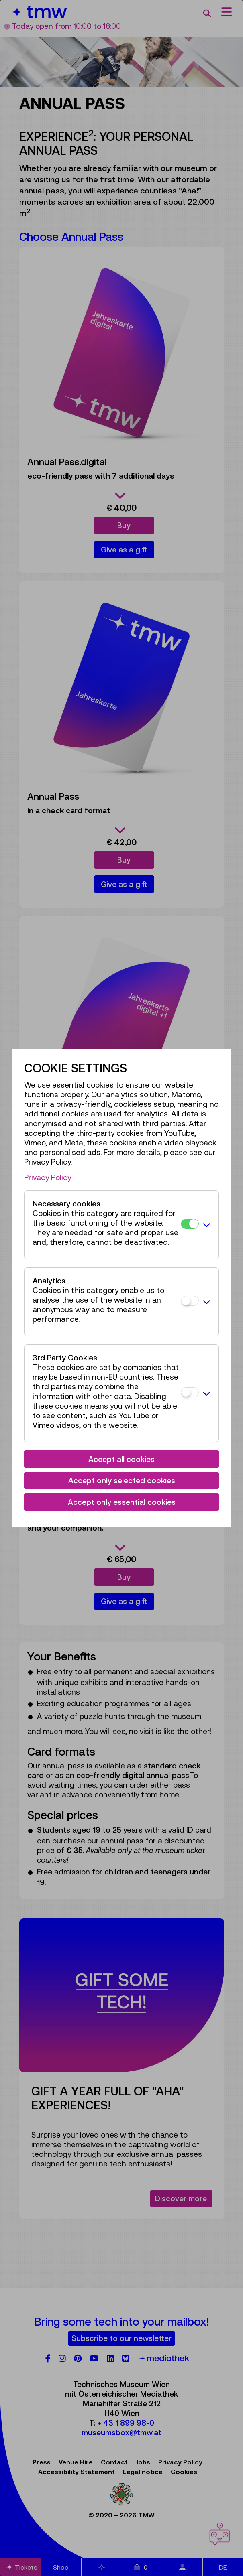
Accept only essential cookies (122, 1502)
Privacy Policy (47, 1177)
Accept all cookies (121, 1459)
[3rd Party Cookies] (190, 1392)
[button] (206, 1225)
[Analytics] (190, 1301)
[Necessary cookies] (190, 1224)
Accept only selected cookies (121, 1480)
